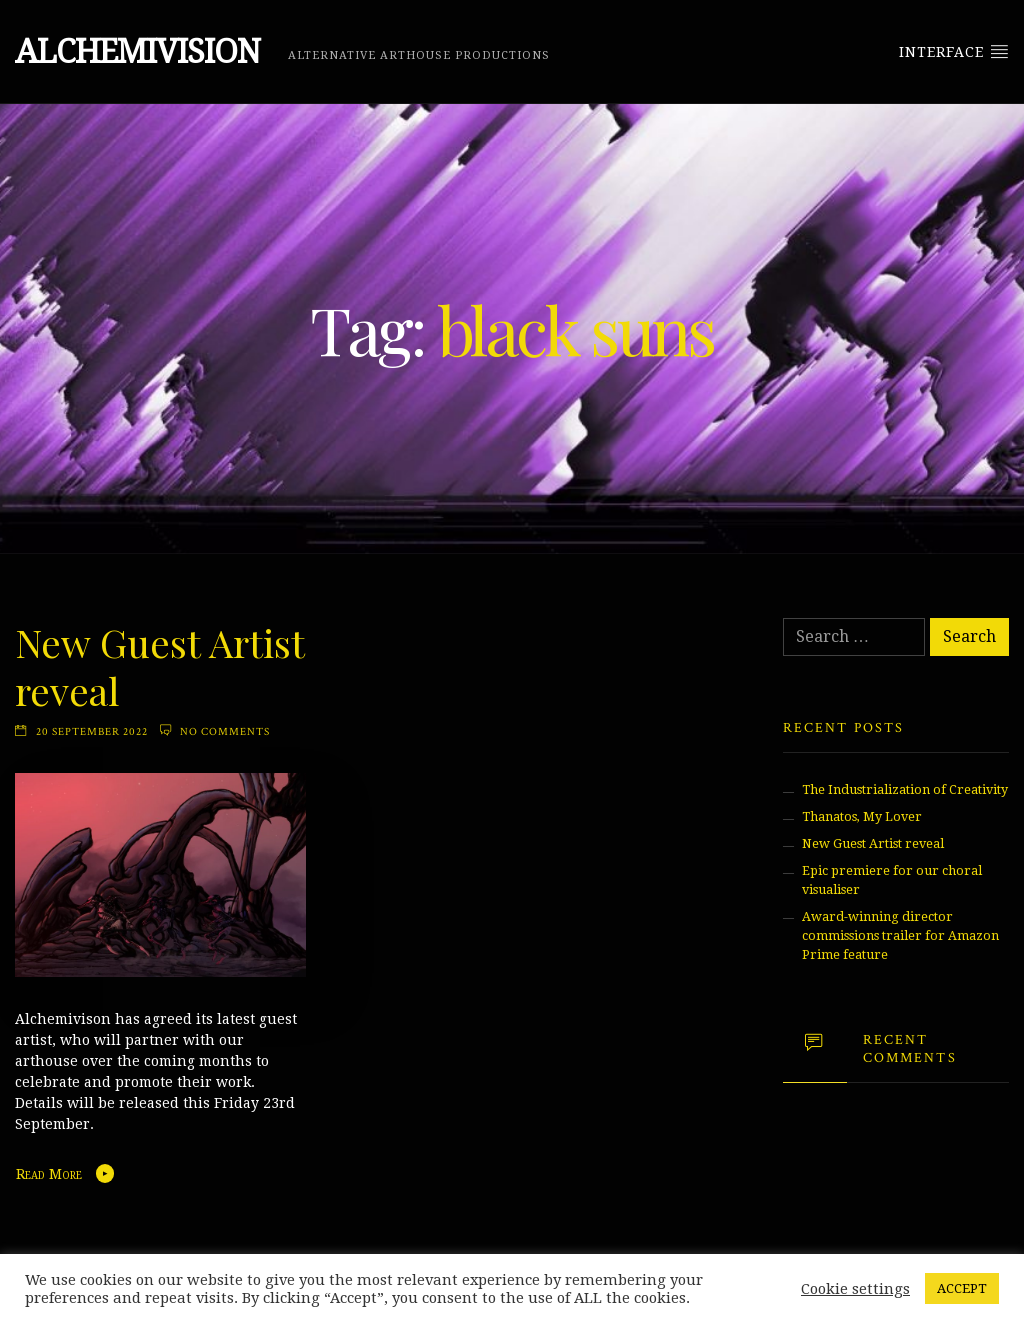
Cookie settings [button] (855, 1289)
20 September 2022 (92, 731)
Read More (49, 1174)
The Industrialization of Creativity (905, 789)
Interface (954, 51)
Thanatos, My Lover (862, 816)
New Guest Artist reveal (159, 666)
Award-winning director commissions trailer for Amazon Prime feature (900, 935)
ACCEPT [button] (962, 1288)
